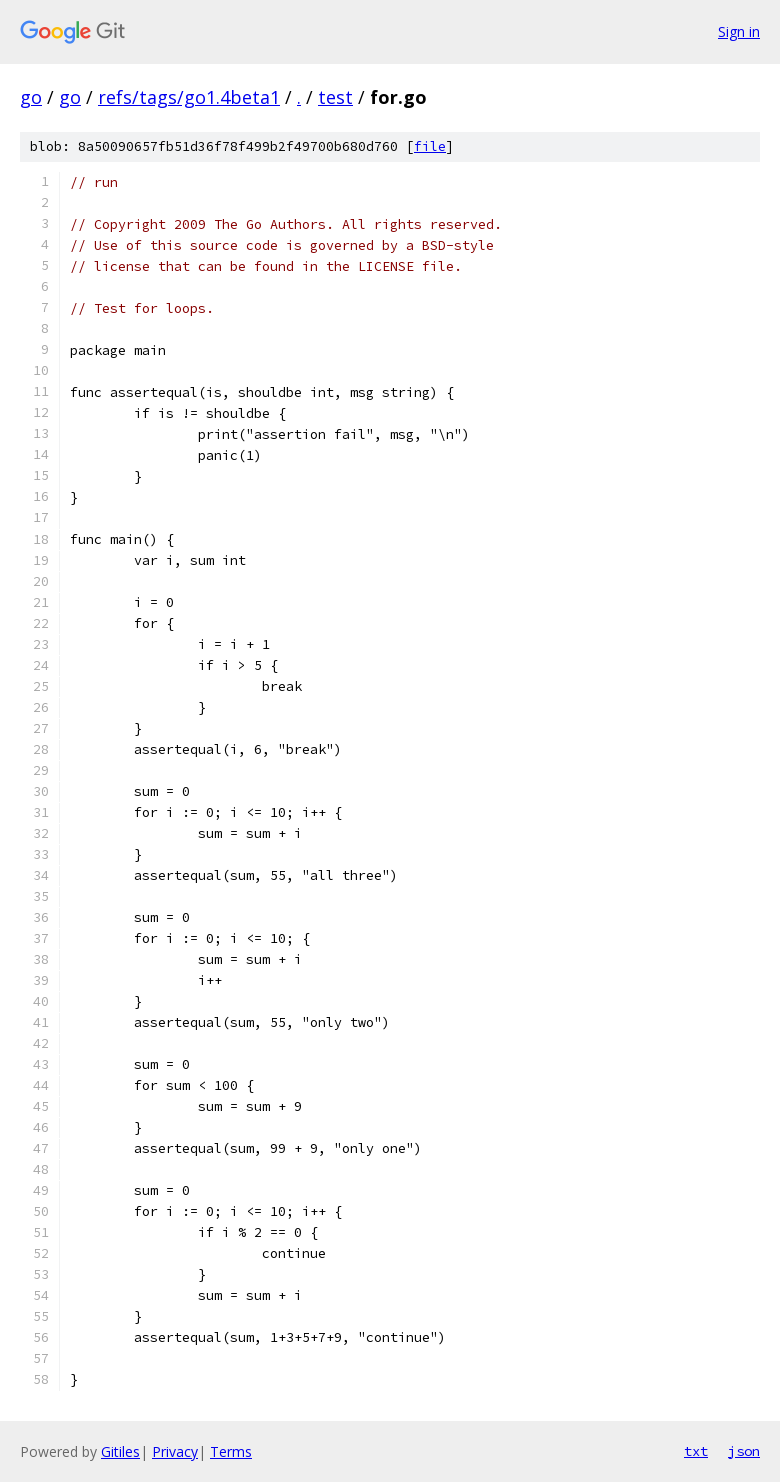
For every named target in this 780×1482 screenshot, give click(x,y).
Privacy (175, 1451)
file (430, 146)
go (31, 97)
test (335, 97)
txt (696, 1451)
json (744, 1451)
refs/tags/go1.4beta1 (189, 97)
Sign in (739, 31)
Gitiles (120, 1451)
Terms (231, 1451)
